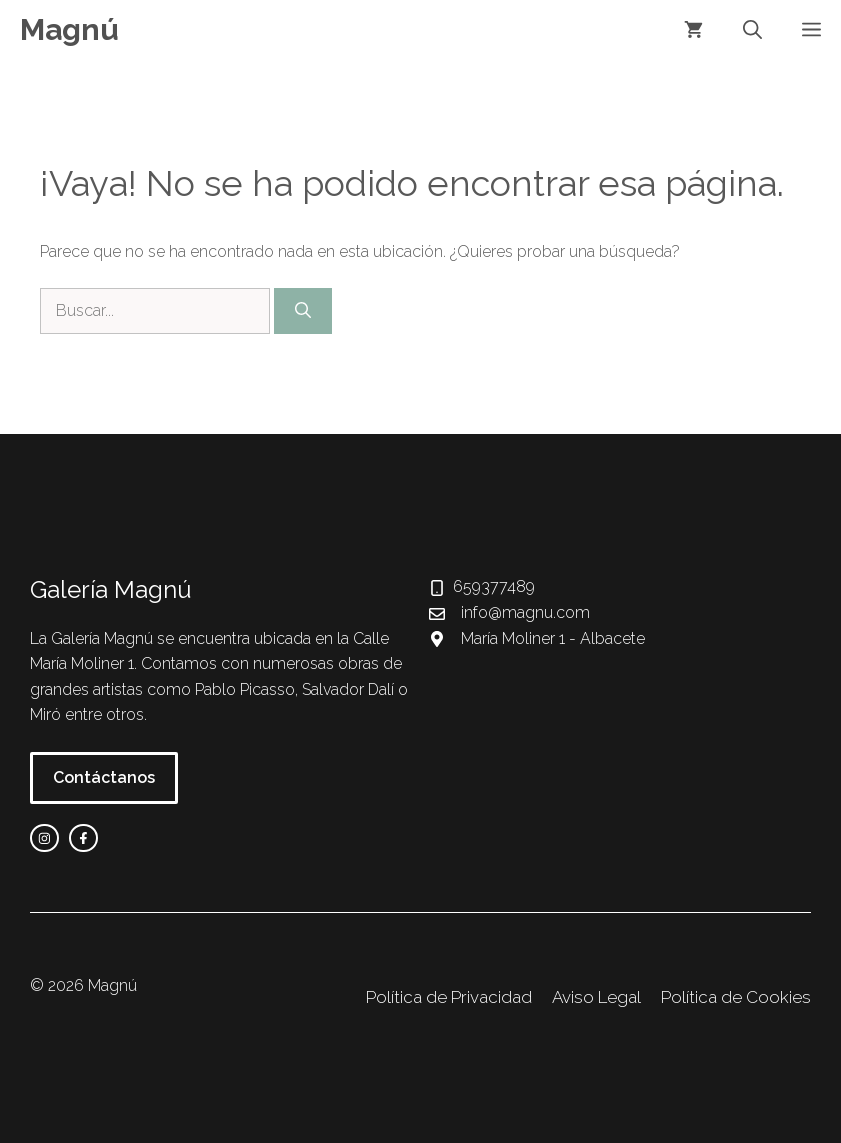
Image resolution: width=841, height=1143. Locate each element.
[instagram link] (44, 838)
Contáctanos (104, 777)
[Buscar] (303, 311)
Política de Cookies (736, 997)
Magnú (69, 29)
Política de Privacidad (449, 997)
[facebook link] (83, 838)
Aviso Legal (596, 997)
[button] (752, 30)
